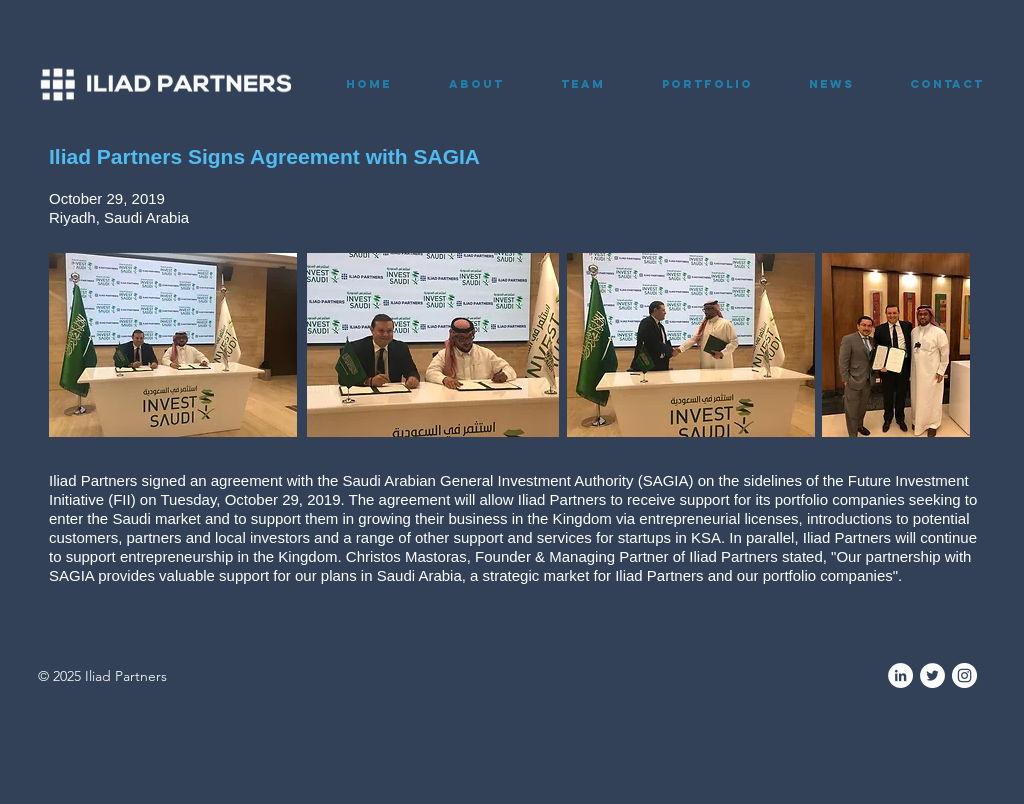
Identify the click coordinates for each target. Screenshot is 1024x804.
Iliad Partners (93, 480)
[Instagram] (964, 675)
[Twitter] (932, 675)
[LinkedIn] (900, 675)
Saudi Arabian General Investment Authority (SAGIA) (518, 480)
